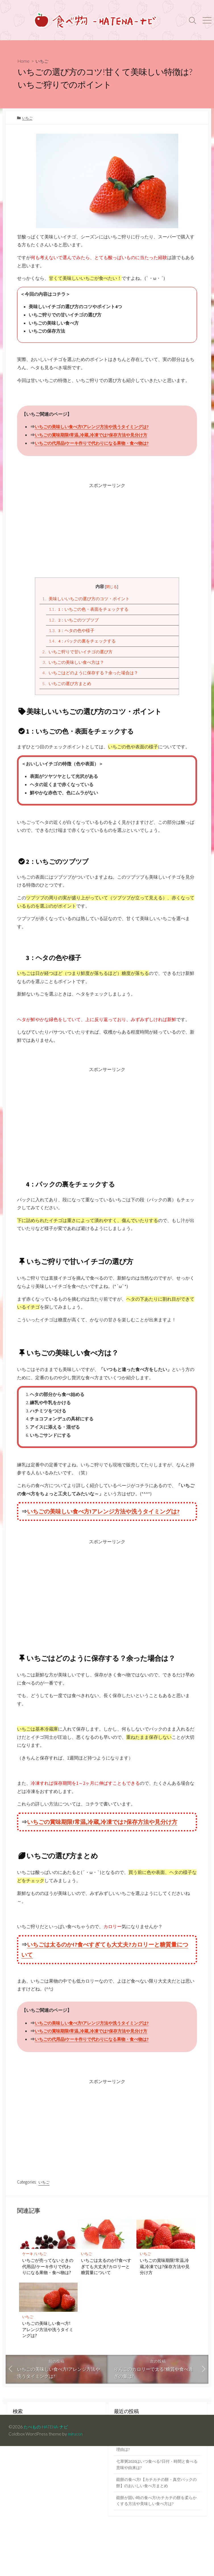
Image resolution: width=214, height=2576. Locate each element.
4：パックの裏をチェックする (83, 643)
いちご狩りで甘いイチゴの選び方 (77, 654)
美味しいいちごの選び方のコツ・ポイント (86, 600)
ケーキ (28, 2263)
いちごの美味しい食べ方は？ (73, 665)
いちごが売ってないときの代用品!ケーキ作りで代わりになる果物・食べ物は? (48, 2275)
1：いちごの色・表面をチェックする (89, 611)
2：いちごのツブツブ (74, 622)
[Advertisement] (107, 530)
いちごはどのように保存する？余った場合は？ (90, 676)
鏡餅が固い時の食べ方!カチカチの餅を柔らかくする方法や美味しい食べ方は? (157, 2514)
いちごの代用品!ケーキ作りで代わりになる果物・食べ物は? (96, 444)
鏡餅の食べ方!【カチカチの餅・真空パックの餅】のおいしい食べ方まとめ (157, 2495)
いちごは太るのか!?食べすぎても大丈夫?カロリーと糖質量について (106, 2275)
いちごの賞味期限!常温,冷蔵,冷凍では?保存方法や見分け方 (95, 436)
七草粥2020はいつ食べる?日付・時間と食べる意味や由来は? (157, 2476)
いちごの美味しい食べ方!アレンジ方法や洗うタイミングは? (96, 428)
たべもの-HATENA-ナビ (48, 2436)
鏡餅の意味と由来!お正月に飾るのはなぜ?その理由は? (156, 2457)
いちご (43, 61)
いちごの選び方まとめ (67, 687)
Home (24, 61)
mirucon (76, 2443)
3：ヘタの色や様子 (72, 632)
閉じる (112, 587)
